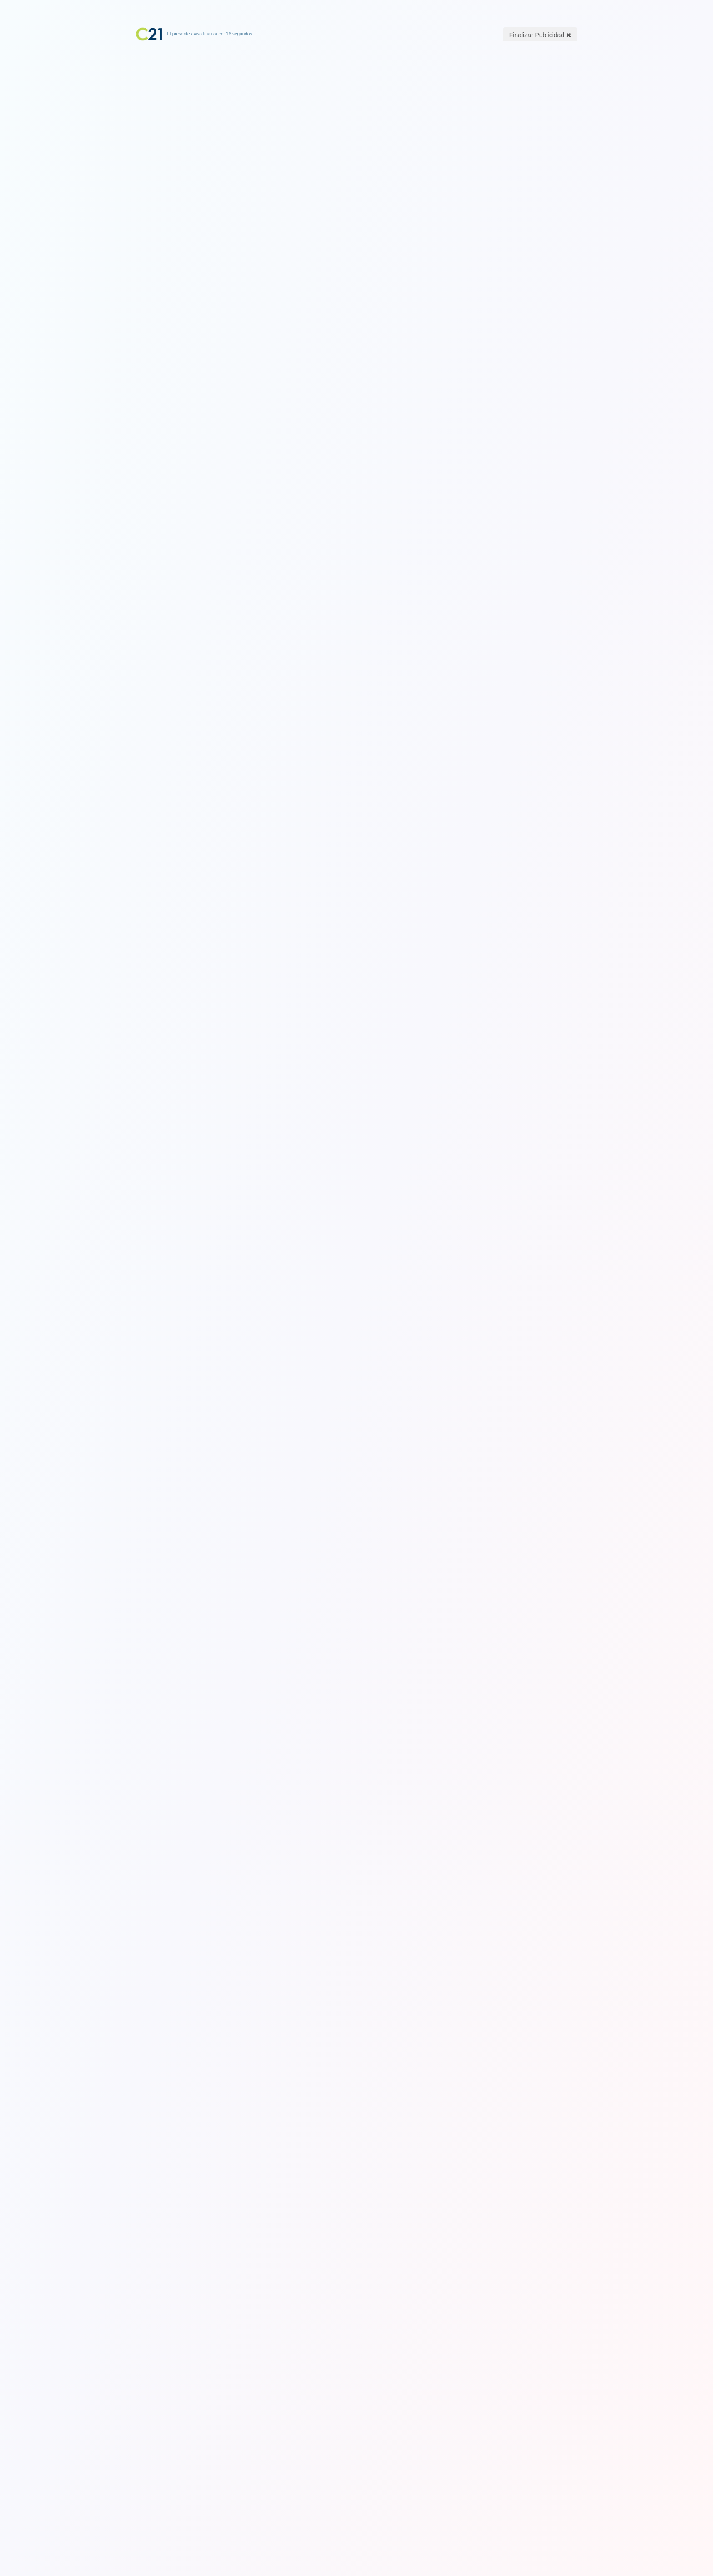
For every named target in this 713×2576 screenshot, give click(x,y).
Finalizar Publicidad (540, 35)
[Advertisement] (356, 98)
